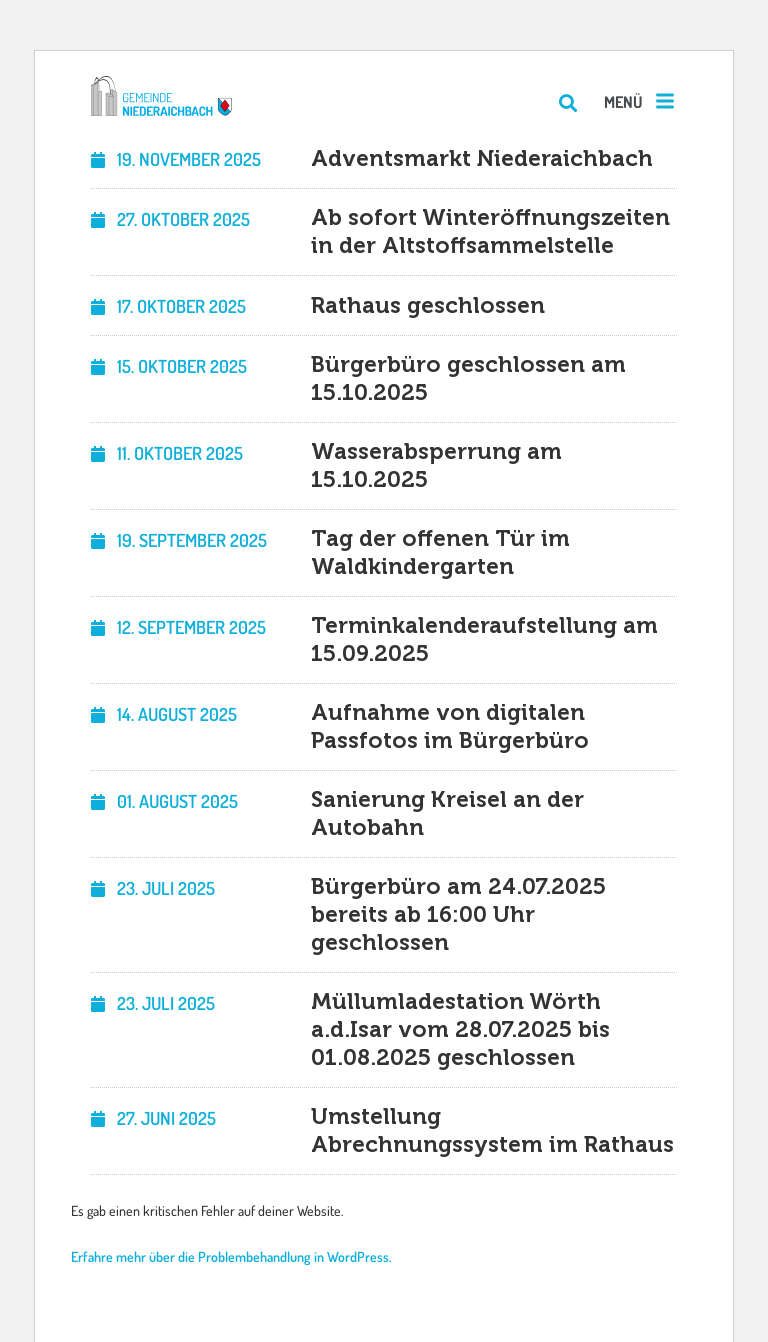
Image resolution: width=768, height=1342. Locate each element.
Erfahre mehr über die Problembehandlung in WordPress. (231, 1256)
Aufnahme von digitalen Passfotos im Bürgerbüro (450, 726)
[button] (640, 102)
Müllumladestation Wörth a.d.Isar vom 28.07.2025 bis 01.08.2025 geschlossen (460, 1029)
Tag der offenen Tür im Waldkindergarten (440, 552)
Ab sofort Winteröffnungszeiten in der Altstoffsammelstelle (490, 231)
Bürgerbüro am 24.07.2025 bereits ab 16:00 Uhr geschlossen (458, 914)
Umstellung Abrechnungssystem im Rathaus (492, 1130)
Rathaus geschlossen (428, 305)
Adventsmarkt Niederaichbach (482, 158)
